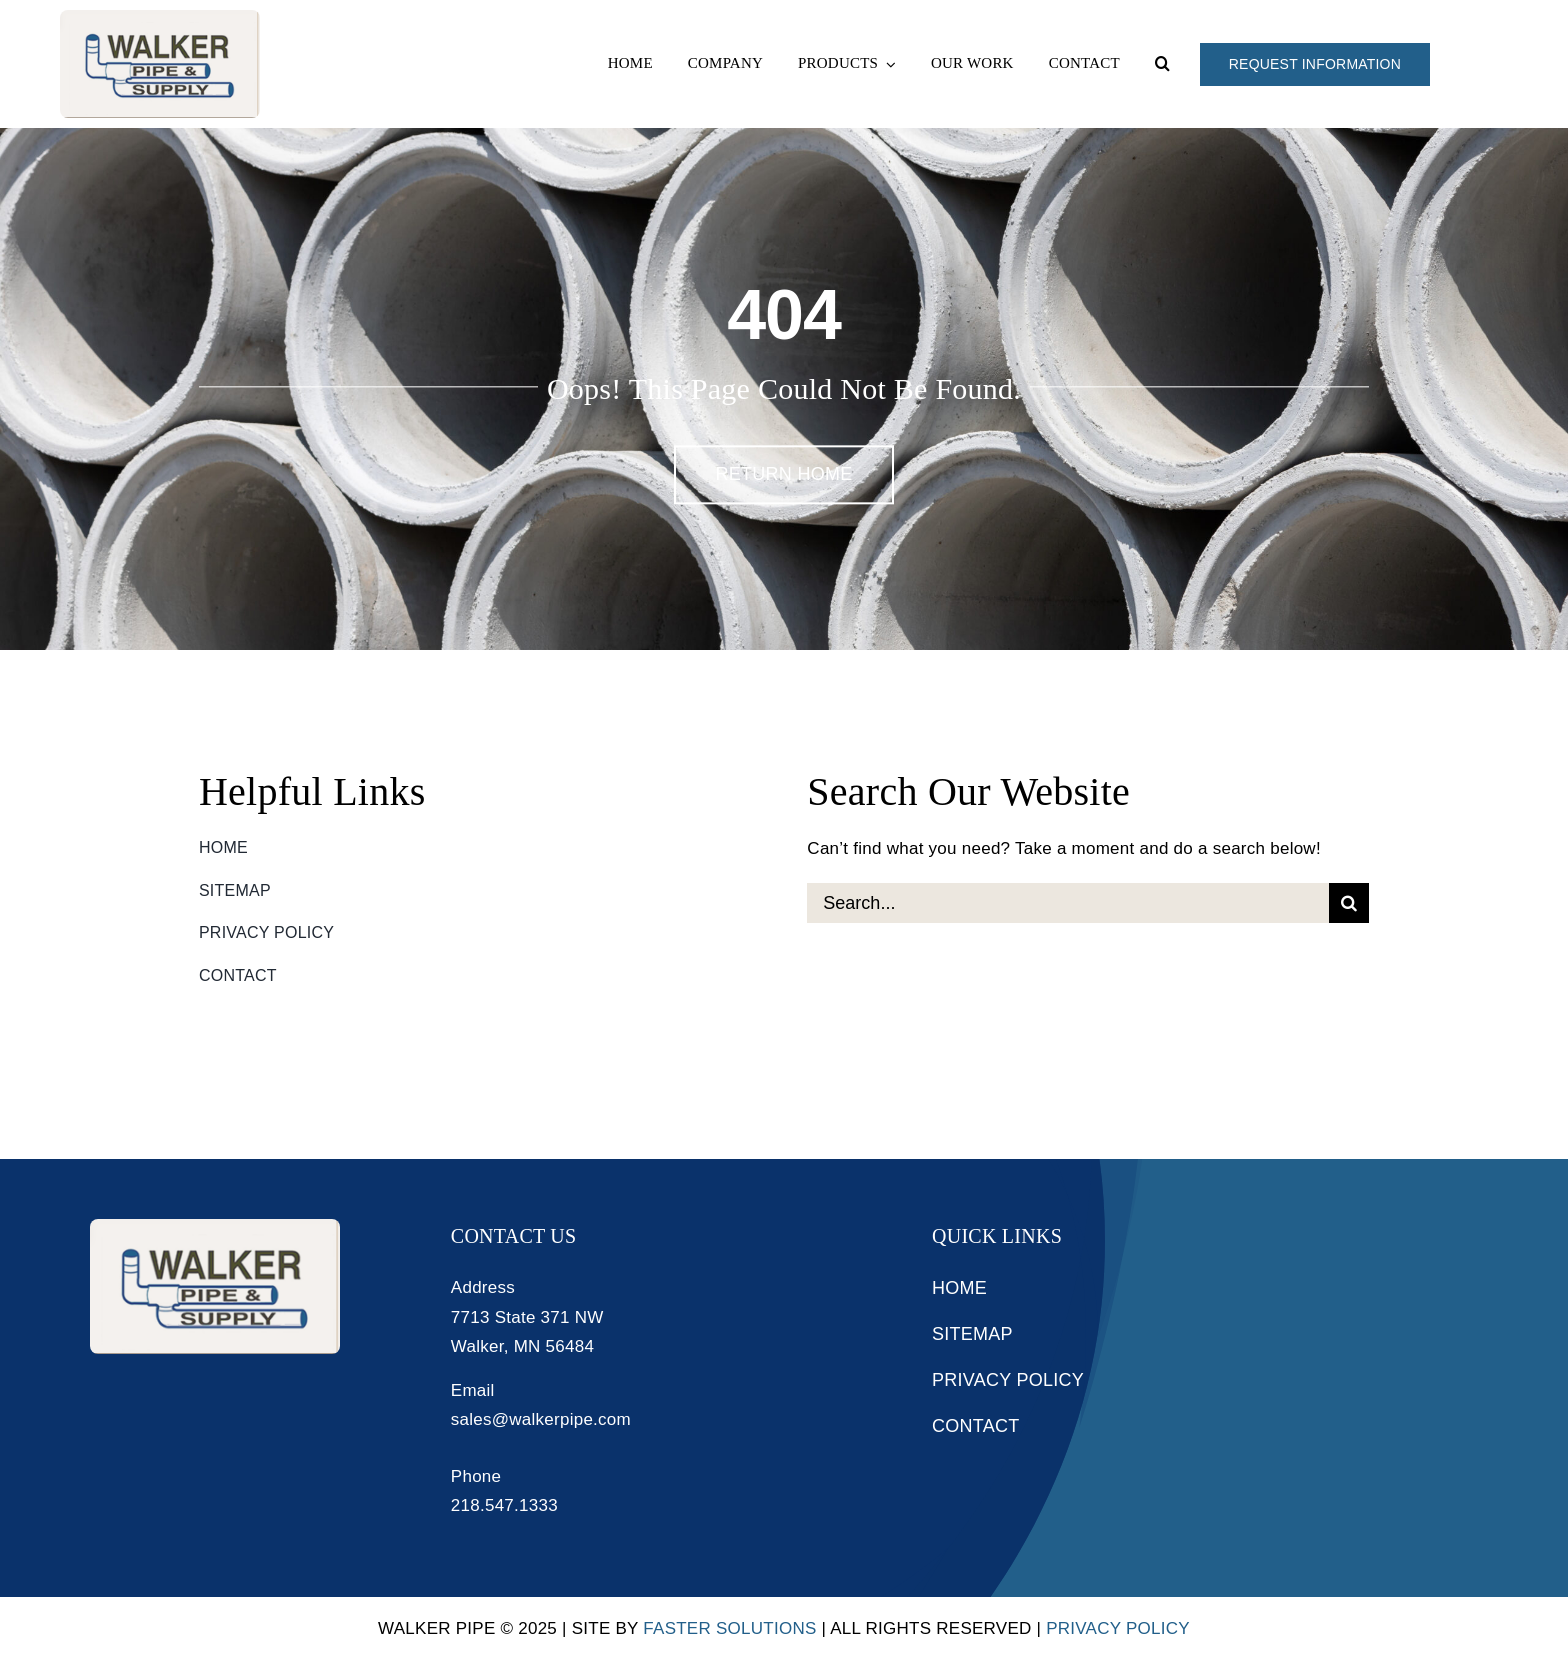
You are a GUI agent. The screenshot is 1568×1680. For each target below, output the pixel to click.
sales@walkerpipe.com (541, 1419)
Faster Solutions (729, 1628)
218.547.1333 (504, 1505)
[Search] (1349, 903)
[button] (1162, 64)
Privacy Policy (1118, 1628)
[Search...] (1068, 903)
